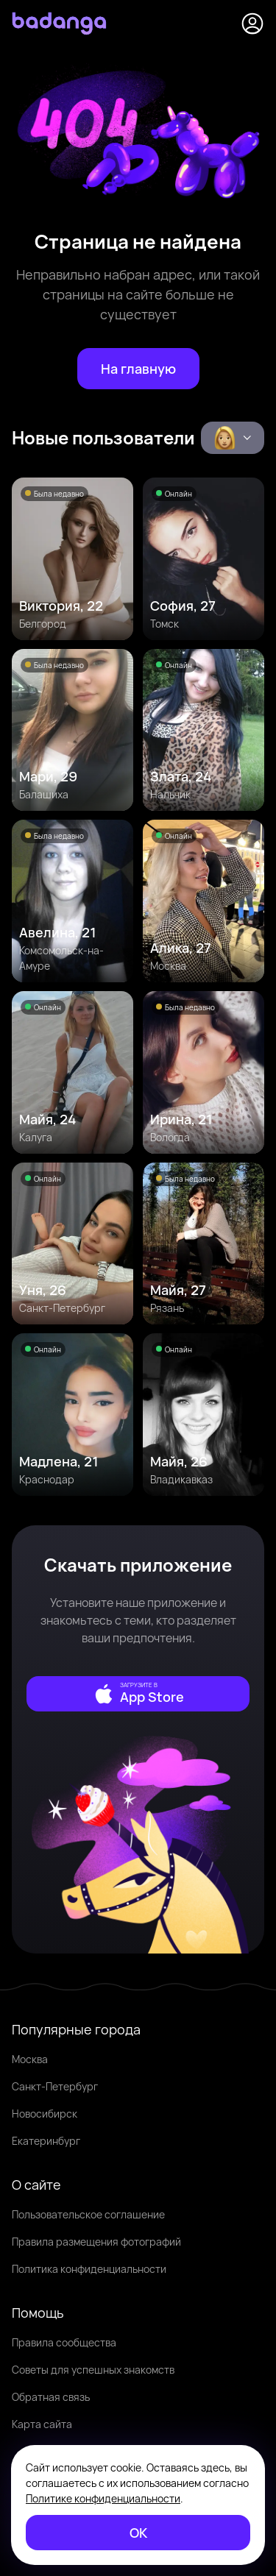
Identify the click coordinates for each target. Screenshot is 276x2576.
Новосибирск (44, 2114)
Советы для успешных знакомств (93, 2370)
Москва (30, 2059)
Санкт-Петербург (55, 2086)
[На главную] (138, 368)
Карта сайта (42, 2424)
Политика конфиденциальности (89, 2269)
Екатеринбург (46, 2141)
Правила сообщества (64, 2342)
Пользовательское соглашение (88, 2214)
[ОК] (138, 2532)
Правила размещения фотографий (96, 2242)
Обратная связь (51, 2397)
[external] (138, 1693)
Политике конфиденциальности (103, 2498)
